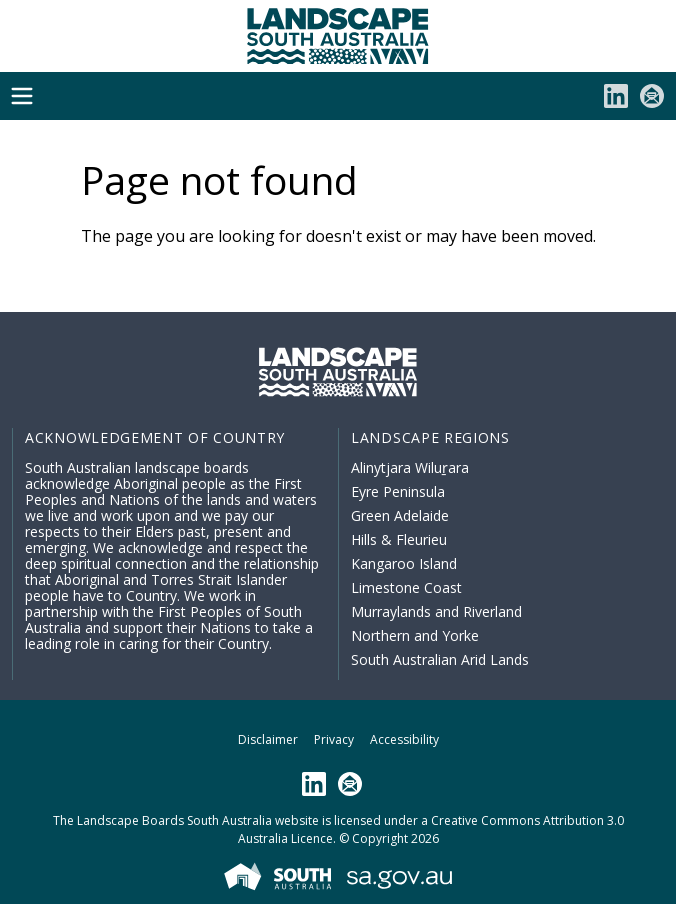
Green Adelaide (400, 515)
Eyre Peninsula (398, 491)
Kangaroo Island (404, 563)
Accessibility (404, 739)
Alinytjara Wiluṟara (410, 467)
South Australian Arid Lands (440, 659)
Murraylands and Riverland (436, 611)
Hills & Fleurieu (399, 539)
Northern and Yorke (415, 635)
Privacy (334, 739)
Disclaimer (268, 739)
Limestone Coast (406, 587)
